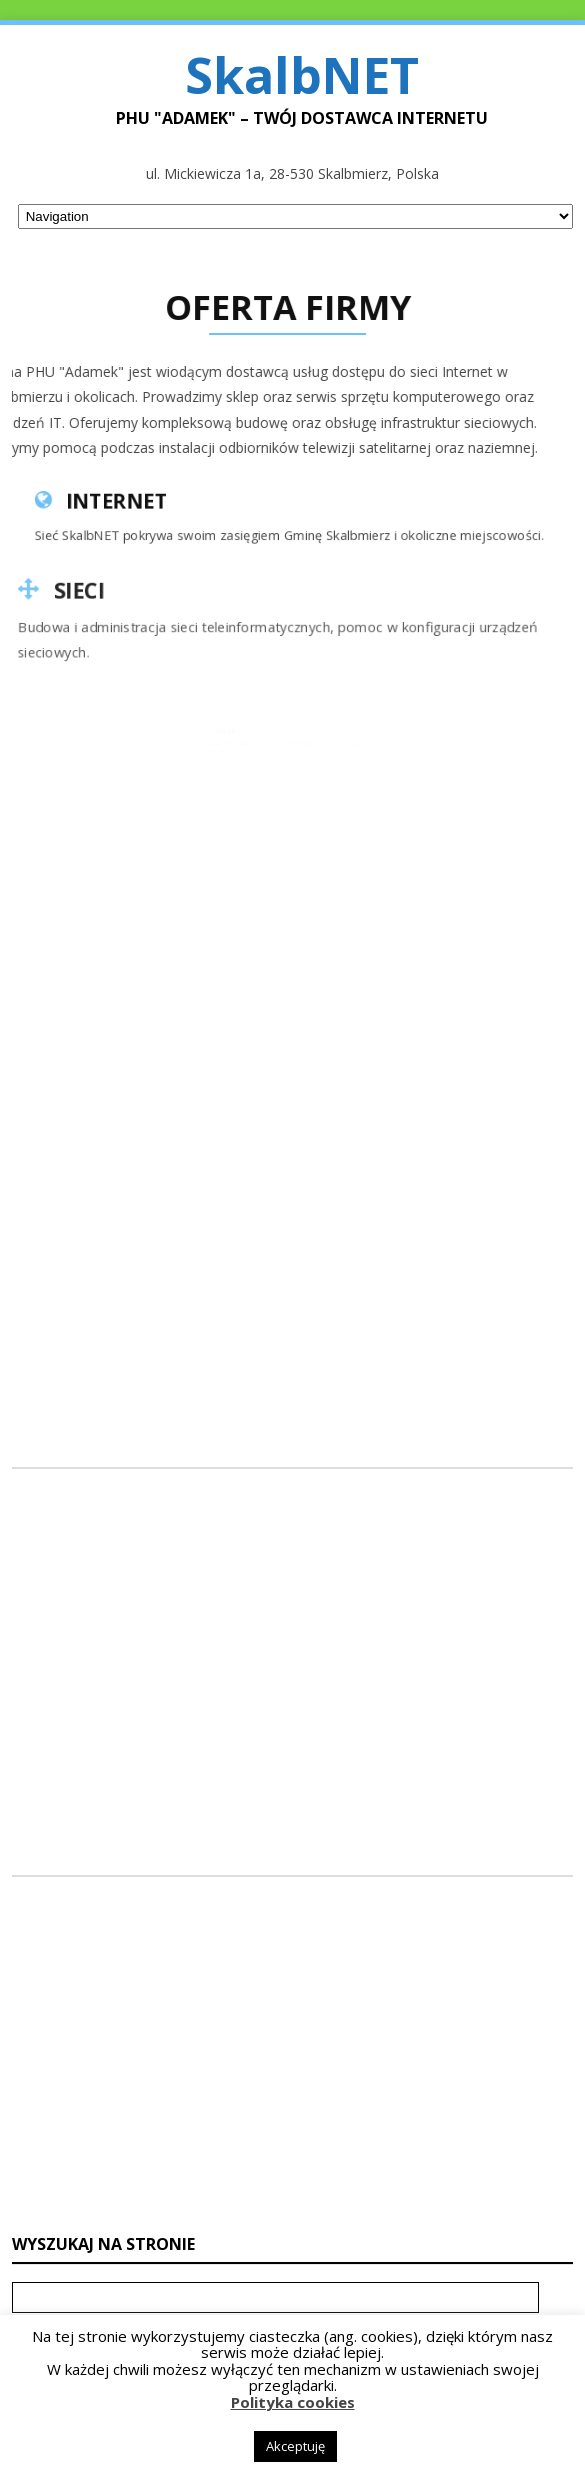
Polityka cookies (293, 2402)
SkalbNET (302, 75)
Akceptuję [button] (295, 2446)
